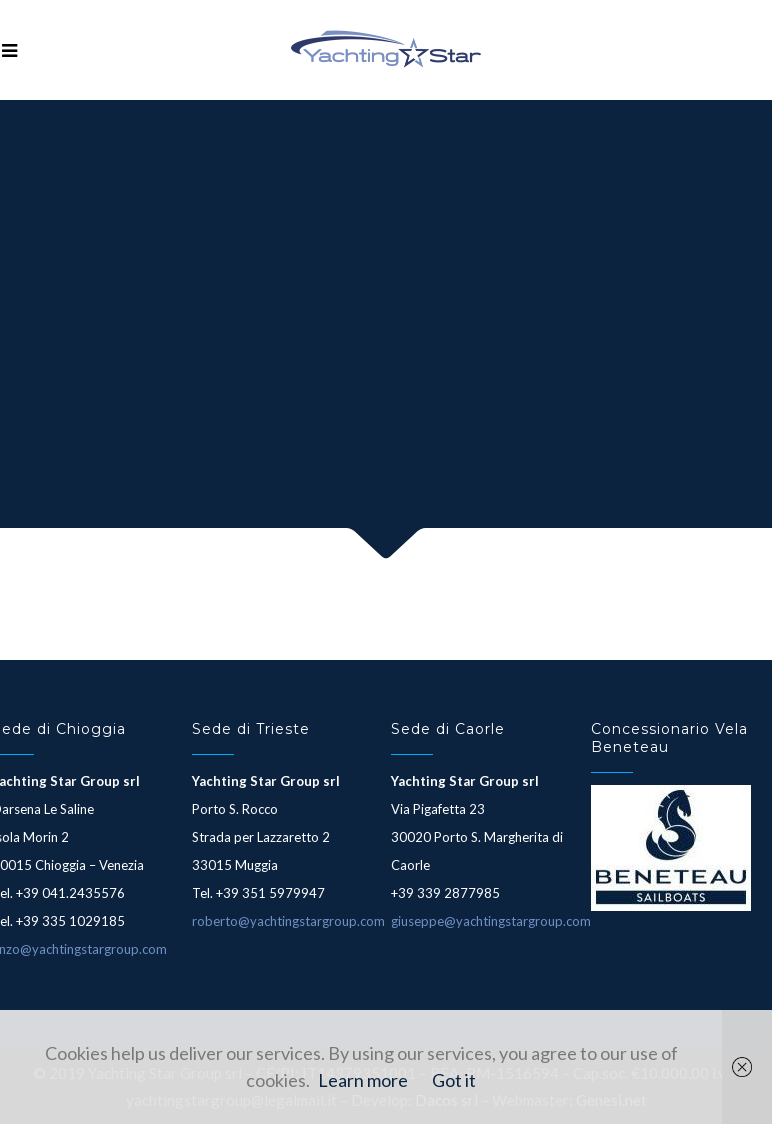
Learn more (363, 1080)
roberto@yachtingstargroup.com (288, 921)
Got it (454, 1080)
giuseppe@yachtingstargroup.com (491, 921)
